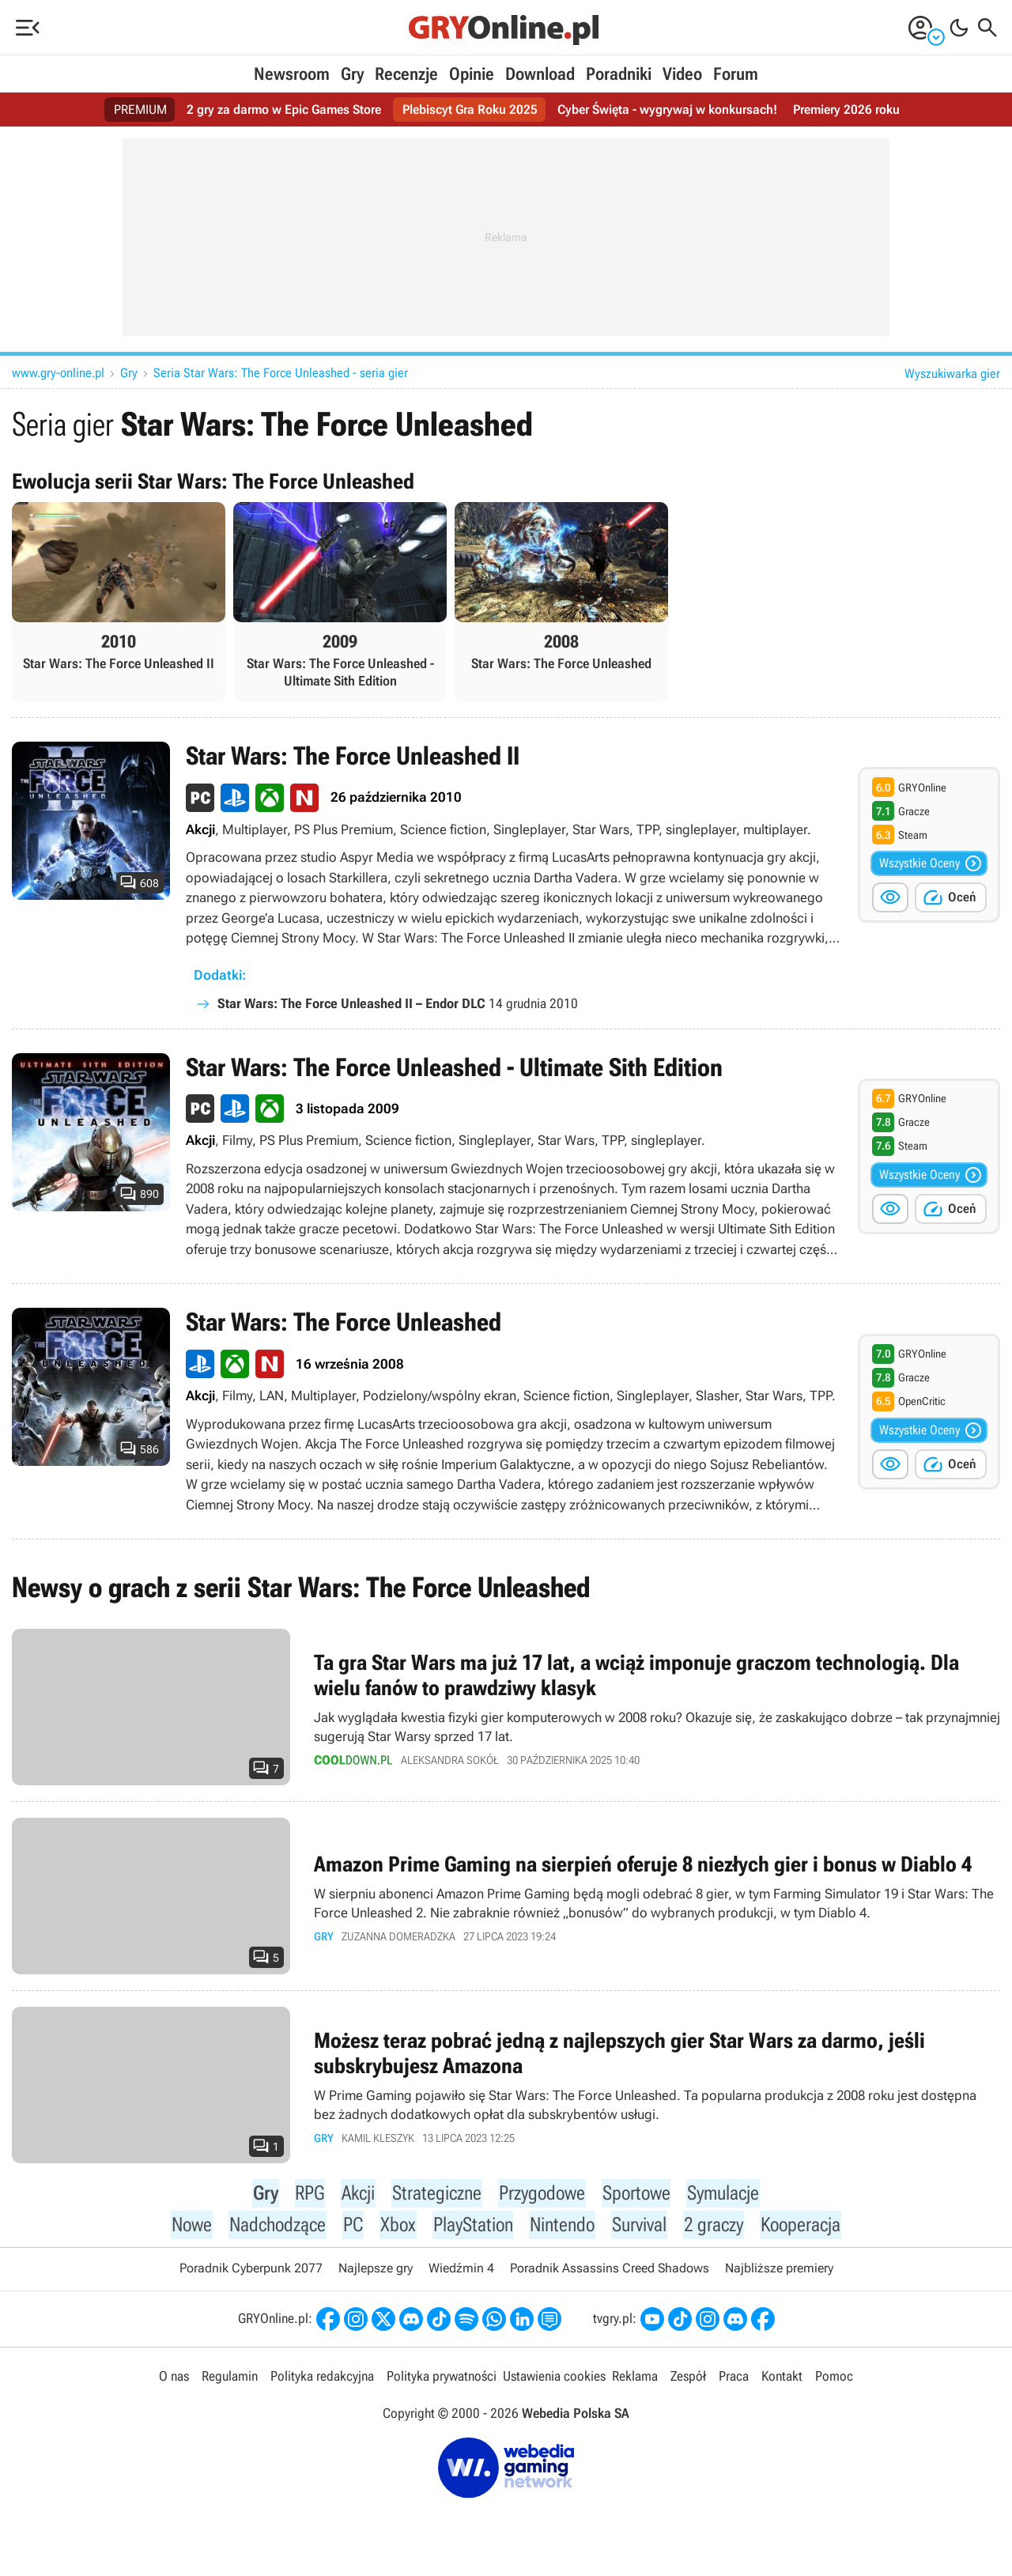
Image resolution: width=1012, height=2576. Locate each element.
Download (540, 74)
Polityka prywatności (442, 2381)
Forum (735, 74)
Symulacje (725, 2195)
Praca (734, 2381)
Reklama (635, 2381)
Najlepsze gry (375, 2272)
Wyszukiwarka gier (952, 373)
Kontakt (781, 2381)
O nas (174, 2381)
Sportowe (636, 2195)
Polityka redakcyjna (322, 2381)
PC (352, 2228)
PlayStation (472, 2228)
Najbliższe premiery (779, 2272)
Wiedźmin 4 (461, 2272)
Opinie (471, 74)
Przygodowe (540, 2195)
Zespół (688, 2381)
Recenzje (406, 74)
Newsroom (292, 74)
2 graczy (715, 2228)
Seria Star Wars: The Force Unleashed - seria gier (280, 372)
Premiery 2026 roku (846, 109)
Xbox (397, 2228)
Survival (641, 2228)
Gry (352, 74)
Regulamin (230, 2381)
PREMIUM (140, 109)
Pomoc (834, 2381)
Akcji (355, 2195)
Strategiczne (434, 2195)
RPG (307, 2195)
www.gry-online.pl (58, 372)
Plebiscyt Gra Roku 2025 (470, 109)
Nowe (189, 2228)
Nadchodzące (276, 2228)
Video (682, 74)
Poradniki (618, 74)
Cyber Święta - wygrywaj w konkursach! (667, 109)
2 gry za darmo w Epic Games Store (284, 109)
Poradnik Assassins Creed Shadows (609, 2272)
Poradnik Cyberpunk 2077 (251, 2272)
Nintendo (563, 2228)
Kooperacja (803, 2228)
